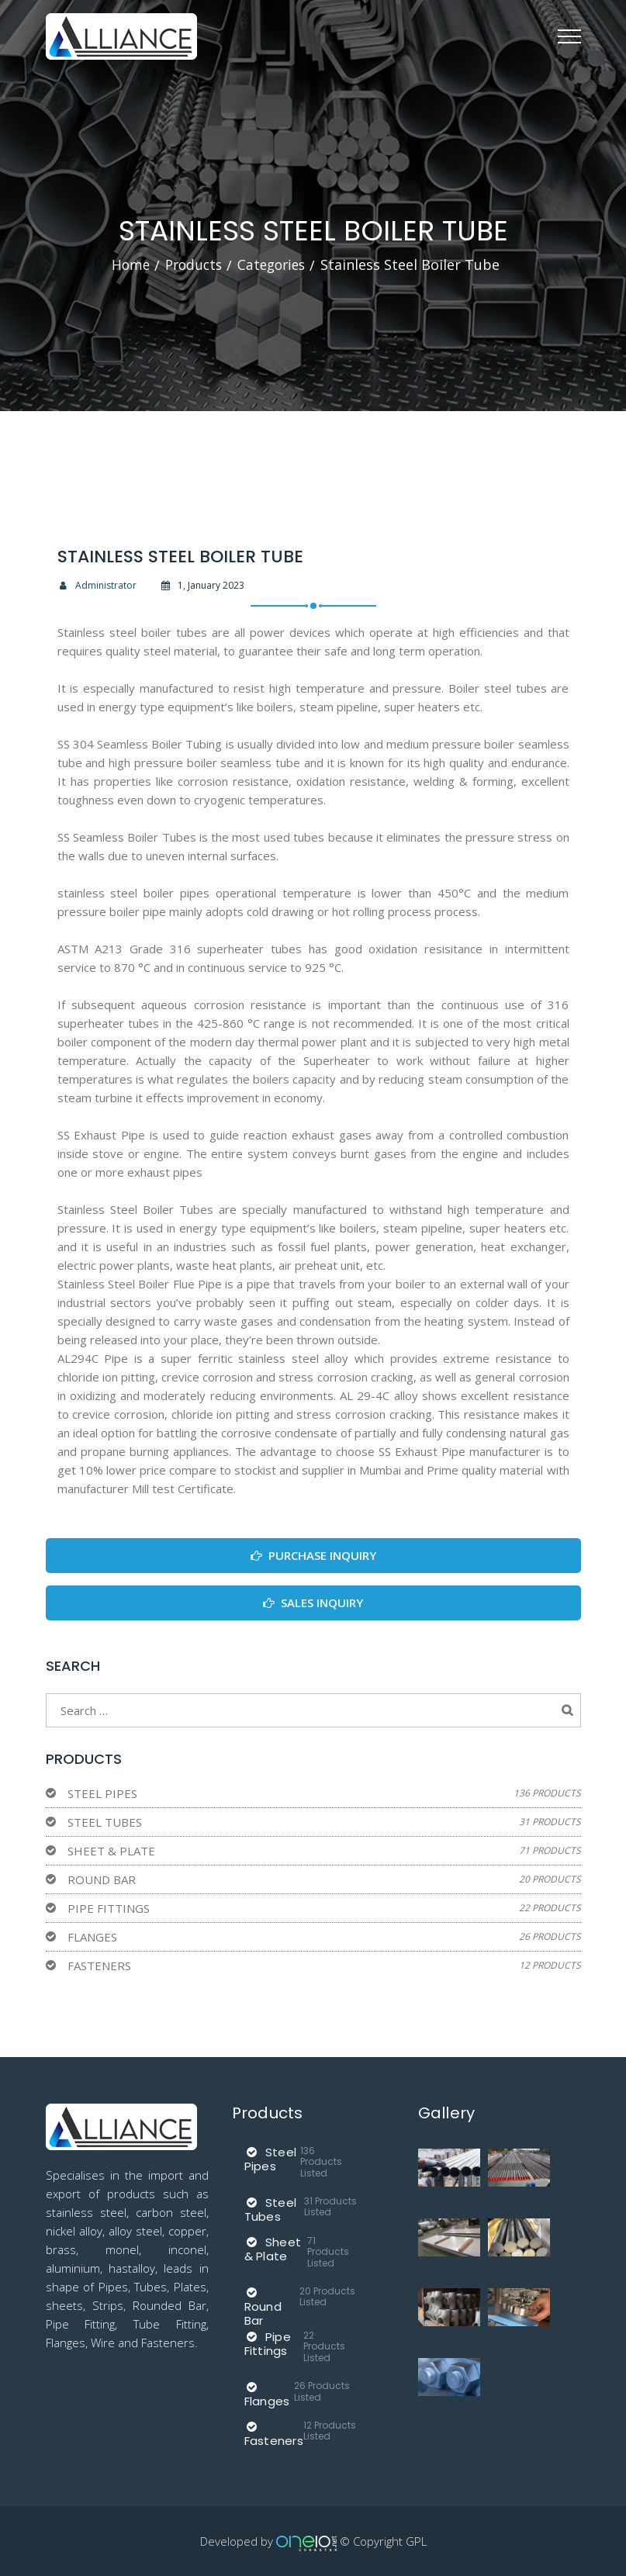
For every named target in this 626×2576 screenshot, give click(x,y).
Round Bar (101, 1878)
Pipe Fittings (108, 1907)
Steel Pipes (102, 1792)
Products (191, 265)
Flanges (92, 1936)
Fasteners (99, 1965)
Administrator (97, 583)
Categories (273, 265)
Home (126, 265)
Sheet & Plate (111, 1850)
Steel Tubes (104, 1821)
